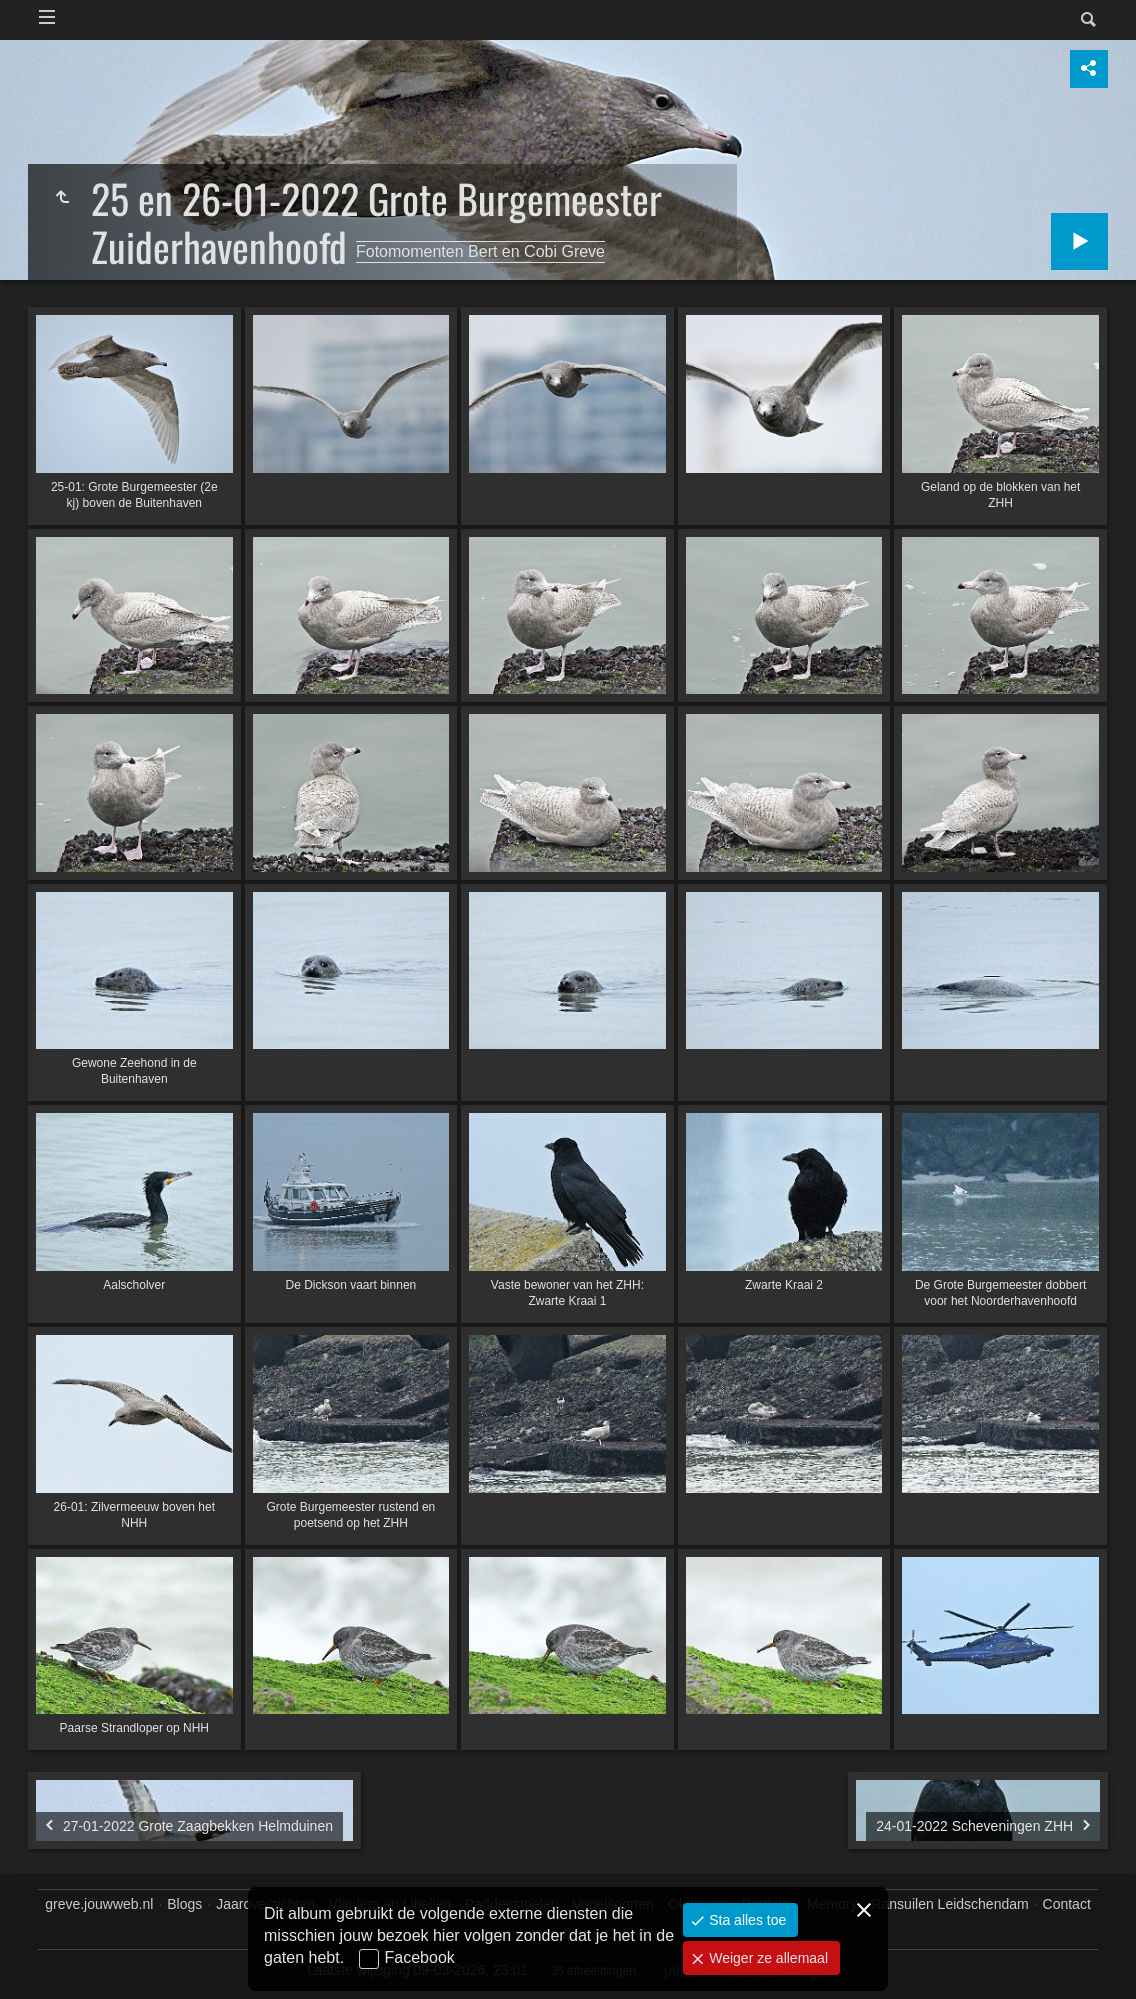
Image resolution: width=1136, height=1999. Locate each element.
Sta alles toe (745, 1920)
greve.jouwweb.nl (99, 1904)
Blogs (184, 1904)
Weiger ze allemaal (766, 1958)
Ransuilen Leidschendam (949, 1904)
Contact (1067, 1904)
